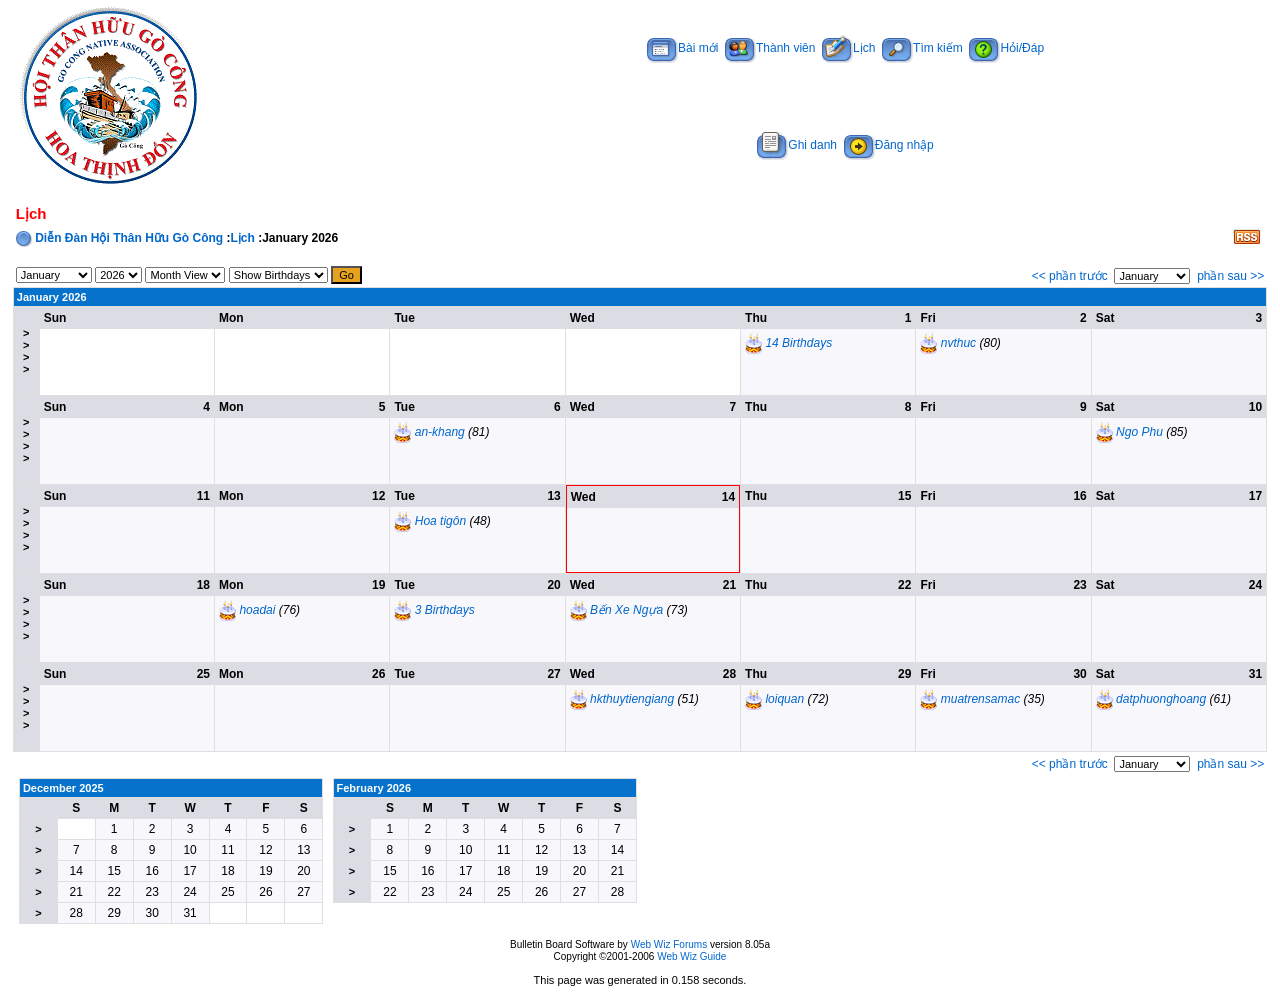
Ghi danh (797, 145)
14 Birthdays (798, 343)
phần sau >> (1230, 276)
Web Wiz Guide (691, 956)
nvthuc (958, 343)
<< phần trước (1070, 276)
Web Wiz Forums (669, 944)
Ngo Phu (1139, 432)
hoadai (257, 610)
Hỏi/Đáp (1006, 48)
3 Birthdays (445, 610)
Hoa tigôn (440, 521)
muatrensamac (980, 699)
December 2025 (63, 788)
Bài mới (682, 48)
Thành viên (770, 48)
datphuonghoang (1161, 699)
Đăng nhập (889, 145)
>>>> (26, 351)
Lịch (848, 48)
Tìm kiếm (922, 48)
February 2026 (374, 788)
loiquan (784, 699)
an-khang (440, 432)
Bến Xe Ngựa (626, 610)
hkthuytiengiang (632, 699)
